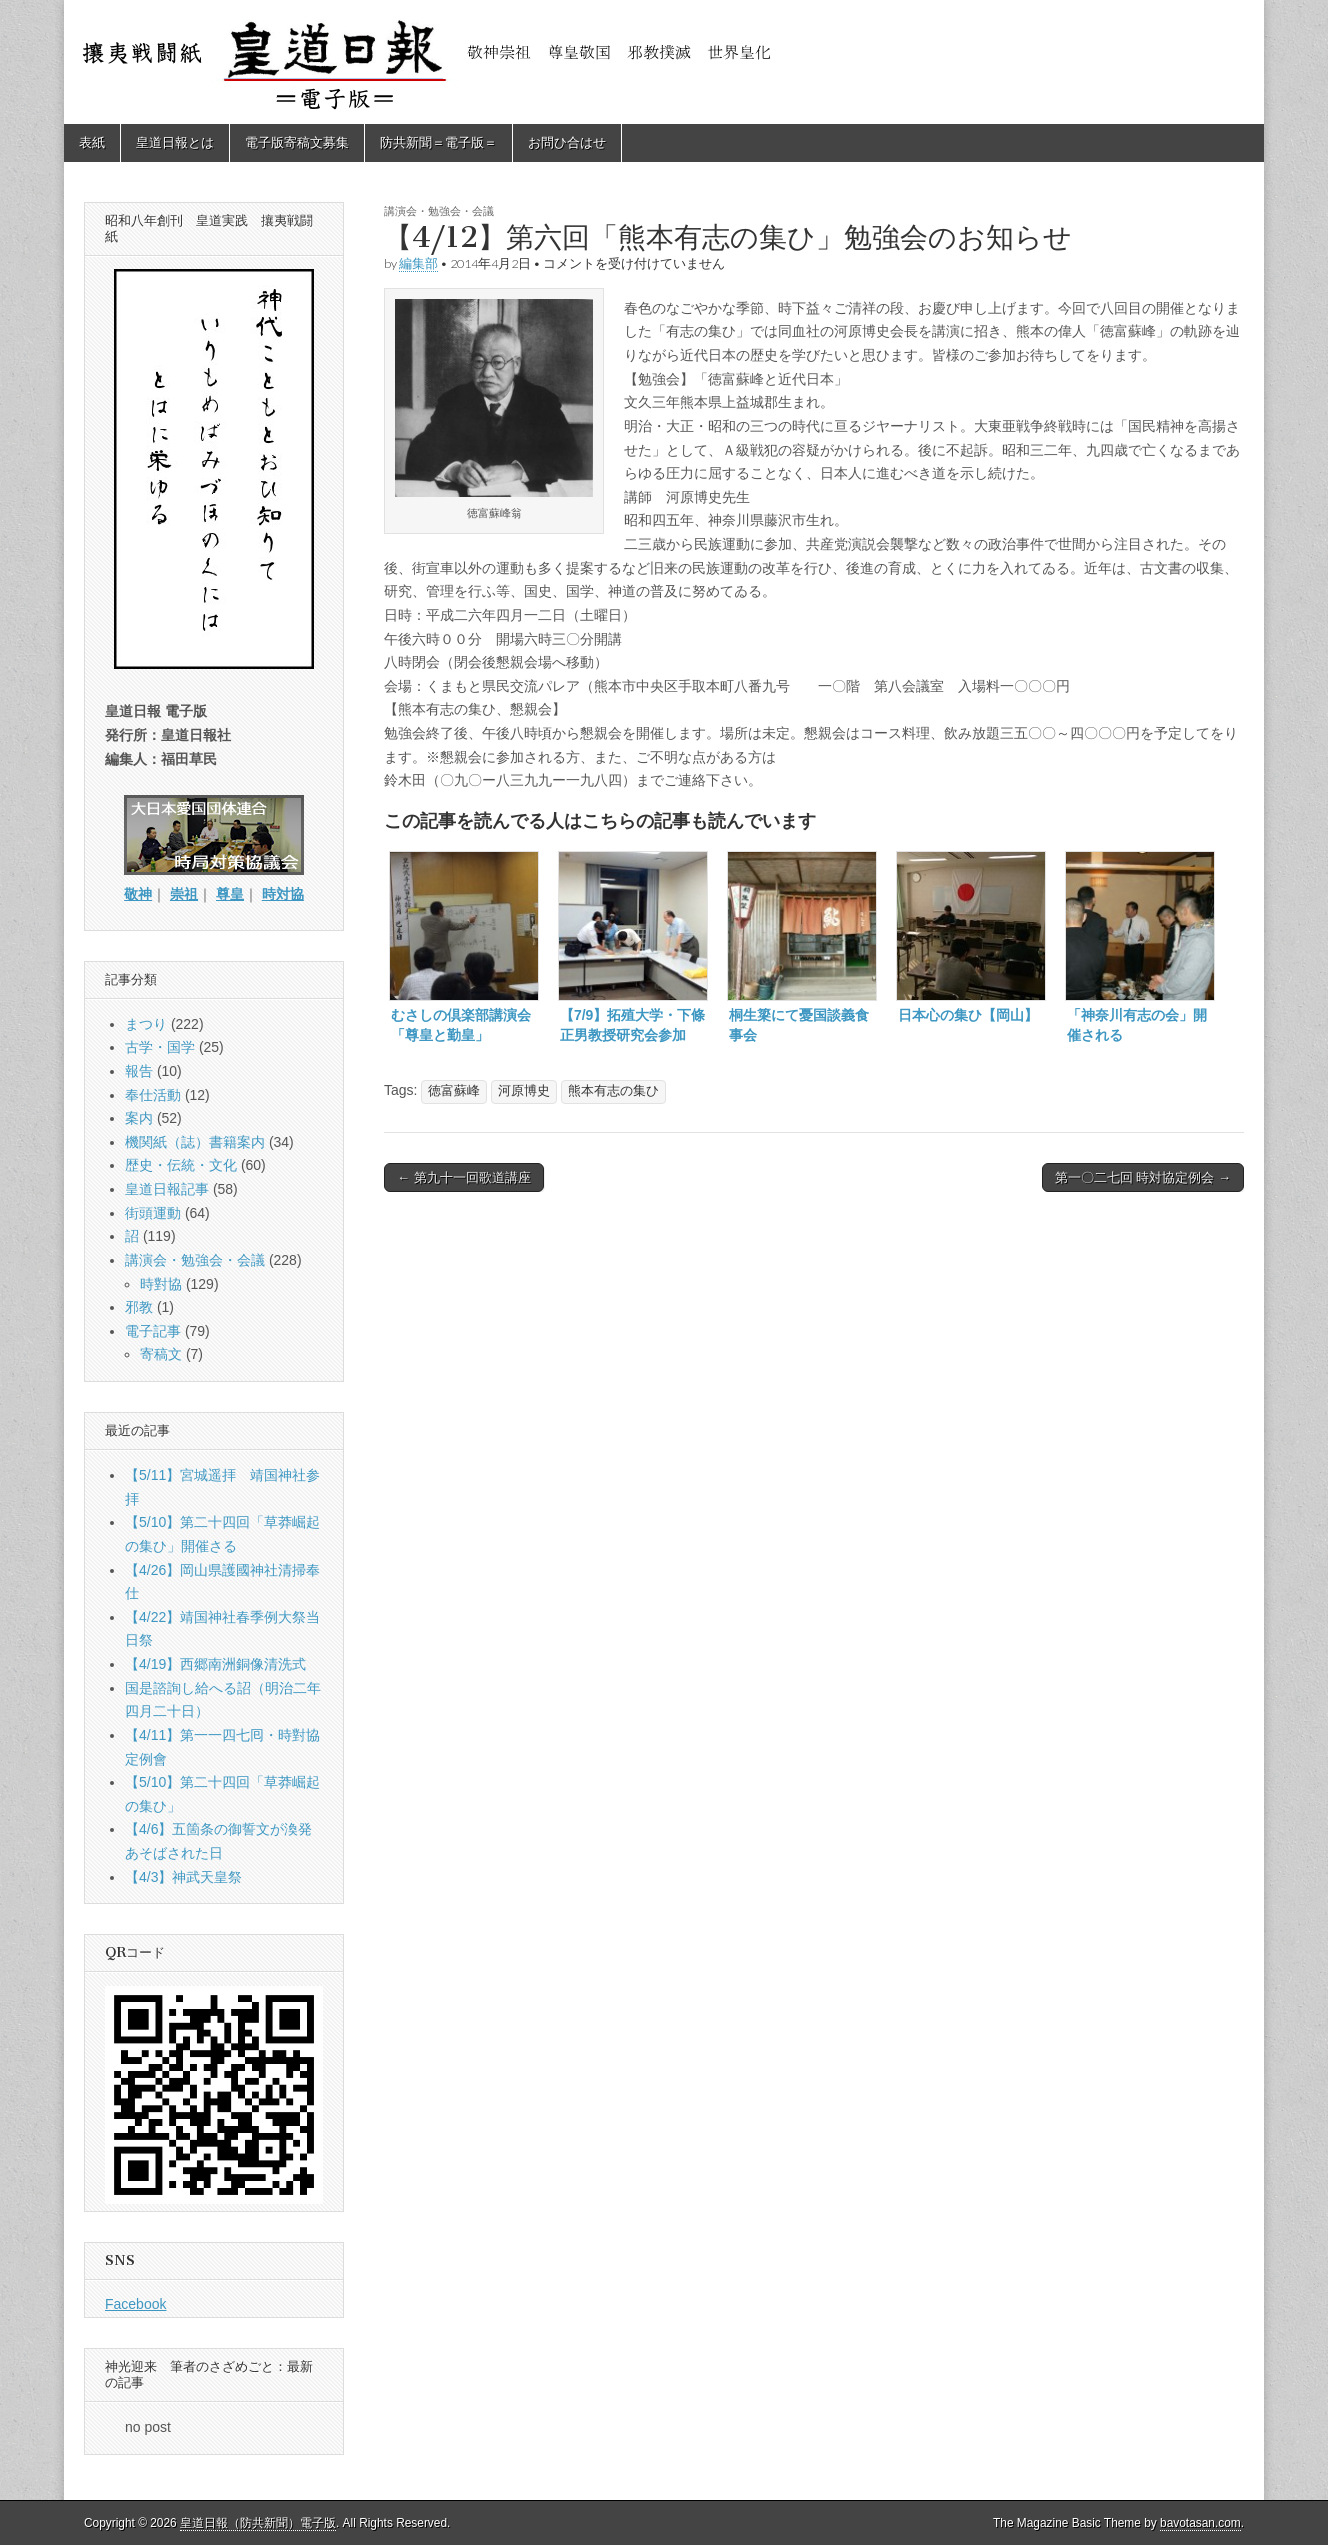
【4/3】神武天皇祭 (183, 1877)
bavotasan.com (1200, 2523)
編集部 (418, 263)
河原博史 (524, 1091)
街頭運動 (153, 1213)
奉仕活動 (153, 1095)
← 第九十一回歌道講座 (464, 1177)
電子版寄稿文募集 (297, 142)
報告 (139, 1071)
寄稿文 (161, 1354)
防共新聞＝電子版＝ (438, 142)
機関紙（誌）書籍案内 (195, 1142)
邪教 (139, 1307)
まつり (146, 1024)
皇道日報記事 (167, 1189)
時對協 (161, 1284)
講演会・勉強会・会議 (439, 210)
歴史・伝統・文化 (181, 1165)
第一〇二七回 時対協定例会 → (1143, 1177)
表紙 (92, 142)
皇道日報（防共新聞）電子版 (258, 2523)
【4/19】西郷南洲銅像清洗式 (215, 1664)
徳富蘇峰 (454, 1091)
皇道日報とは (175, 142)
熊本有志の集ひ (613, 1091)
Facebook (135, 2304)
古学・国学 (160, 1047)
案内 (139, 1118)
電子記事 (153, 1331)
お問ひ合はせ (567, 142)
